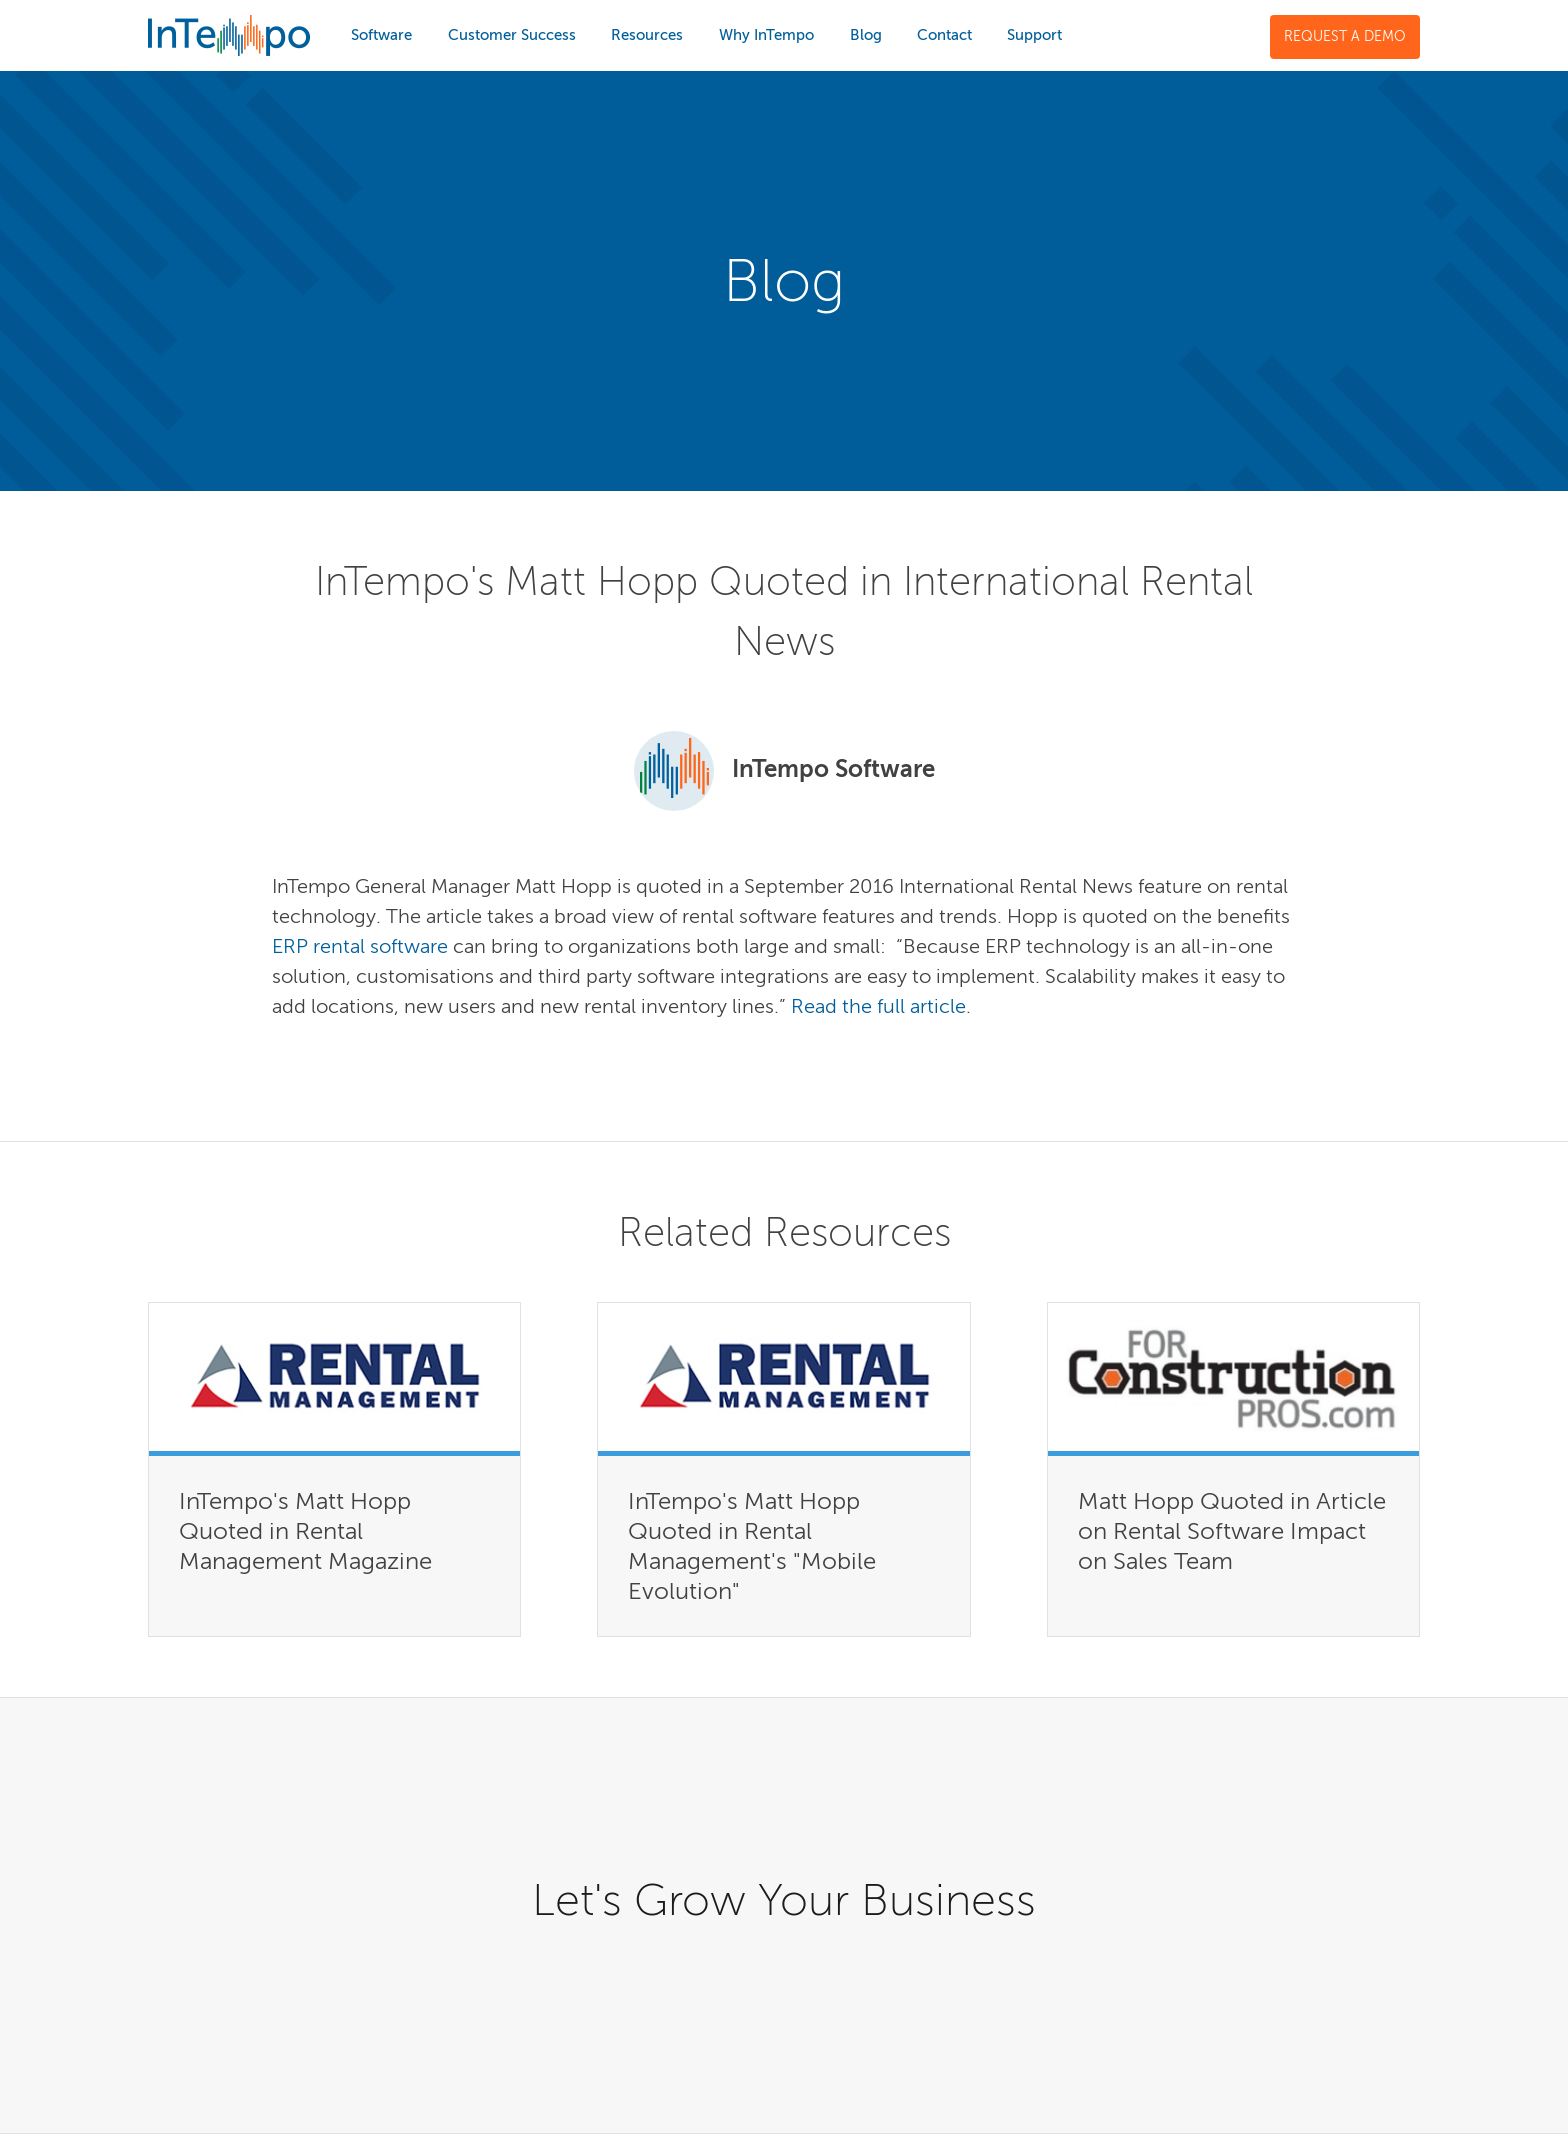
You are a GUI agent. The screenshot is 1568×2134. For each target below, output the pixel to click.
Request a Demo (1345, 36)
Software (381, 35)
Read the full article (878, 1006)
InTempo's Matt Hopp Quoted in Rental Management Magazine (305, 1530)
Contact (944, 35)
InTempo (229, 35)
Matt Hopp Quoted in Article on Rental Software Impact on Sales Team (1232, 1530)
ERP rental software (360, 946)
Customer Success (512, 35)
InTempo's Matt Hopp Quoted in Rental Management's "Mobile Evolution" (752, 1545)
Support (1034, 35)
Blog (866, 35)
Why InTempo (766, 35)
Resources (647, 35)
